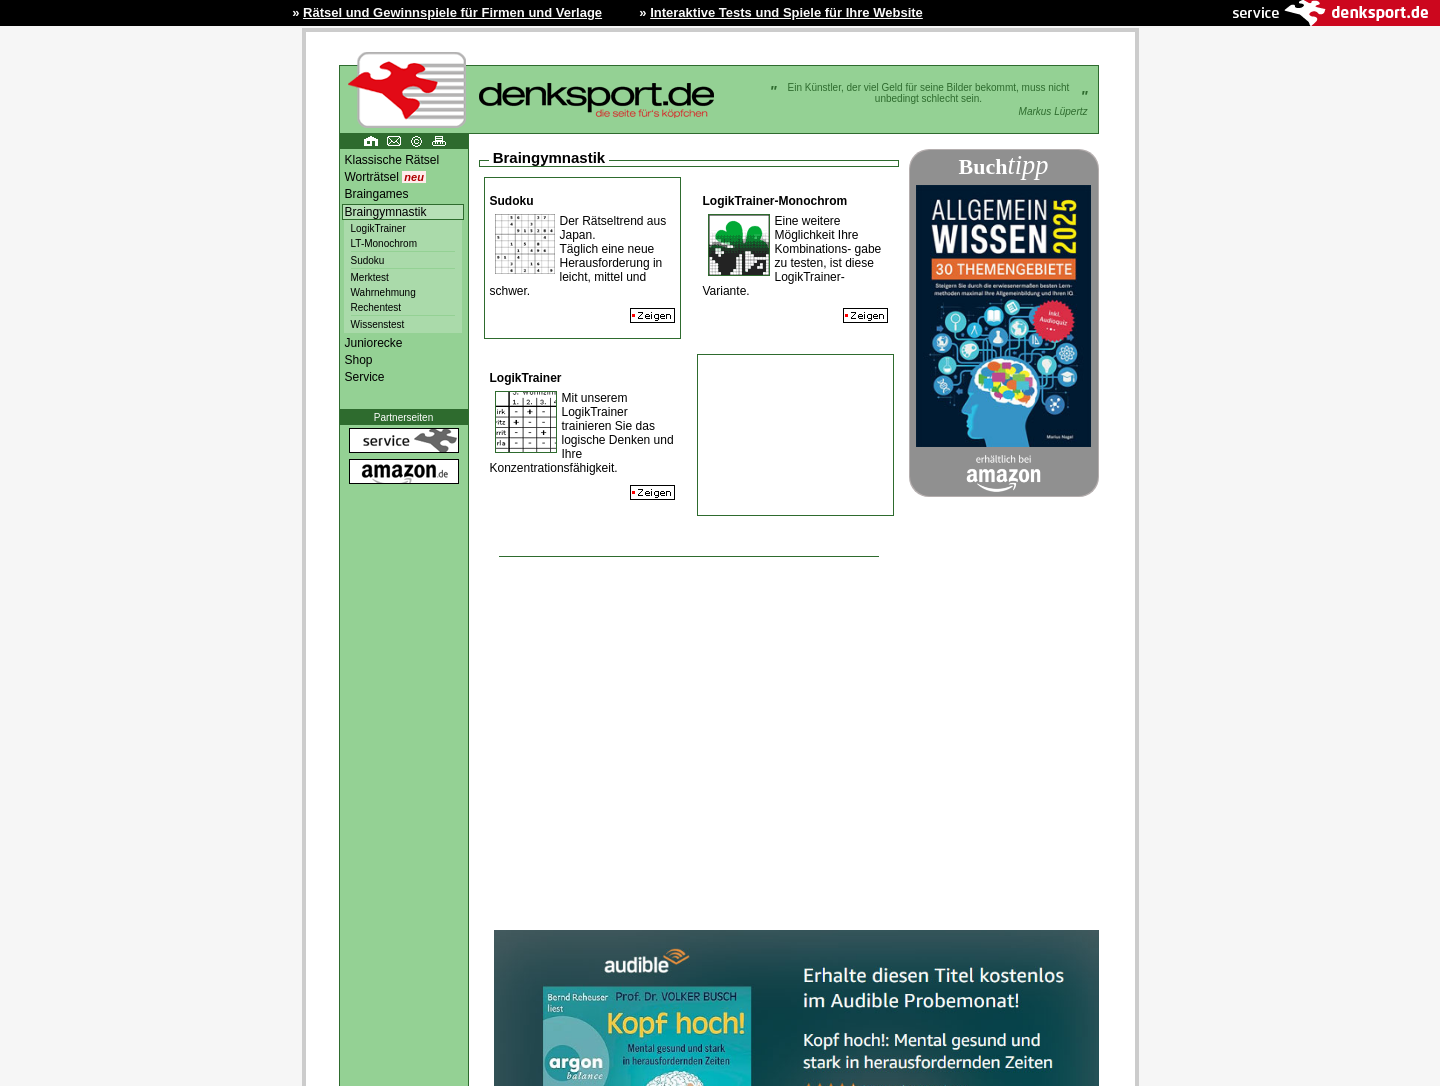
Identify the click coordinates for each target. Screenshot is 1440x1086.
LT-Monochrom (384, 243)
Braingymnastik (386, 212)
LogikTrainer (378, 228)
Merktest (370, 277)
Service (365, 377)
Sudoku (368, 260)
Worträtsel (385, 177)
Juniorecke (374, 343)
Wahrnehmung (383, 292)
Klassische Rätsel (392, 160)
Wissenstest (378, 324)
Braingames (377, 194)
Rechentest (376, 307)
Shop (359, 360)
